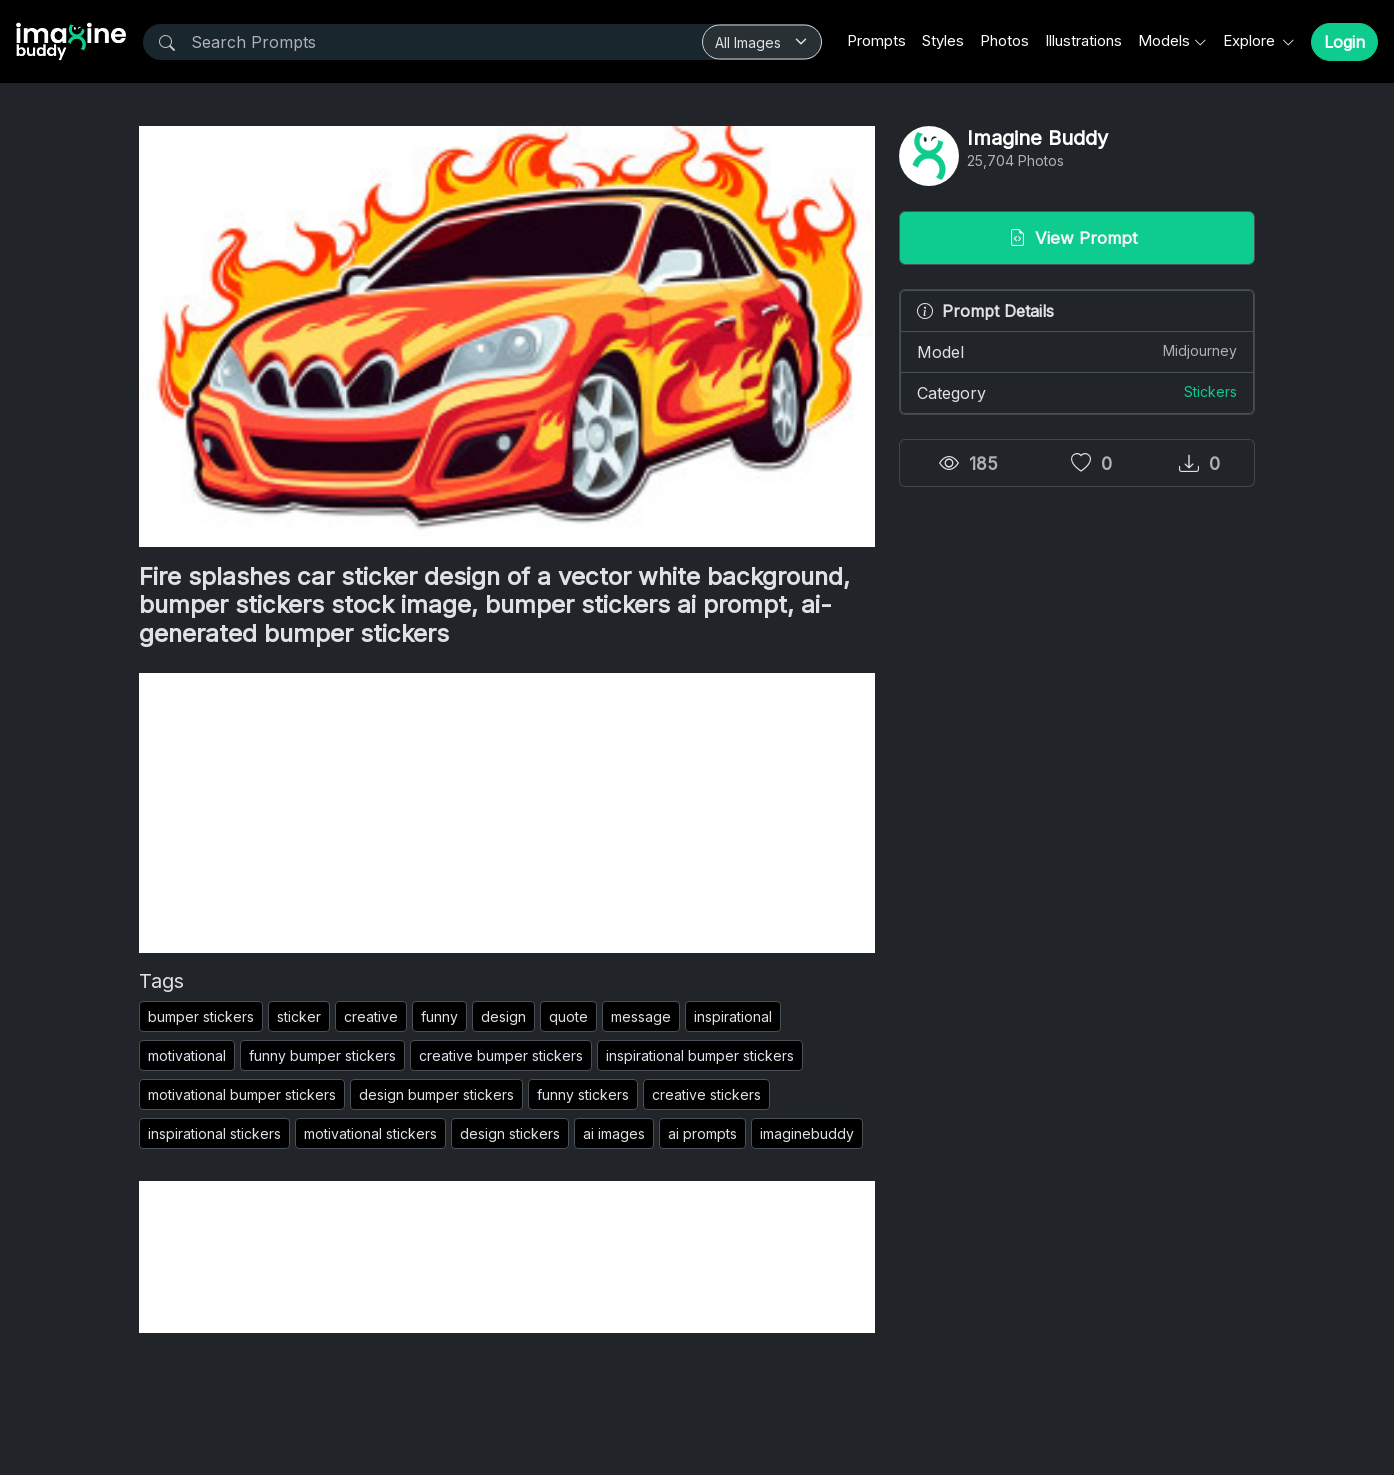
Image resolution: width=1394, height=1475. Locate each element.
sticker (299, 1016)
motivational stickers (370, 1133)
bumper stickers (201, 1016)
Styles (943, 40)
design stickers (510, 1133)
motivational (187, 1055)
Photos (1004, 40)
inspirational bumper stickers (700, 1055)
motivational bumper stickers (242, 1094)
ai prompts (702, 1133)
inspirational (733, 1016)
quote (568, 1016)
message (641, 1016)
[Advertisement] (507, 813)
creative (371, 1016)
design (503, 1016)
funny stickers (583, 1094)
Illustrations (1083, 40)
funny (439, 1016)
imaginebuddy (807, 1133)
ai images (614, 1133)
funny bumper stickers (322, 1055)
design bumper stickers (436, 1094)
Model (1077, 351)
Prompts (876, 40)
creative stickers (706, 1094)
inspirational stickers (214, 1133)
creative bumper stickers (501, 1055)
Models (1164, 40)
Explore (1251, 40)
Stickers (1210, 391)
